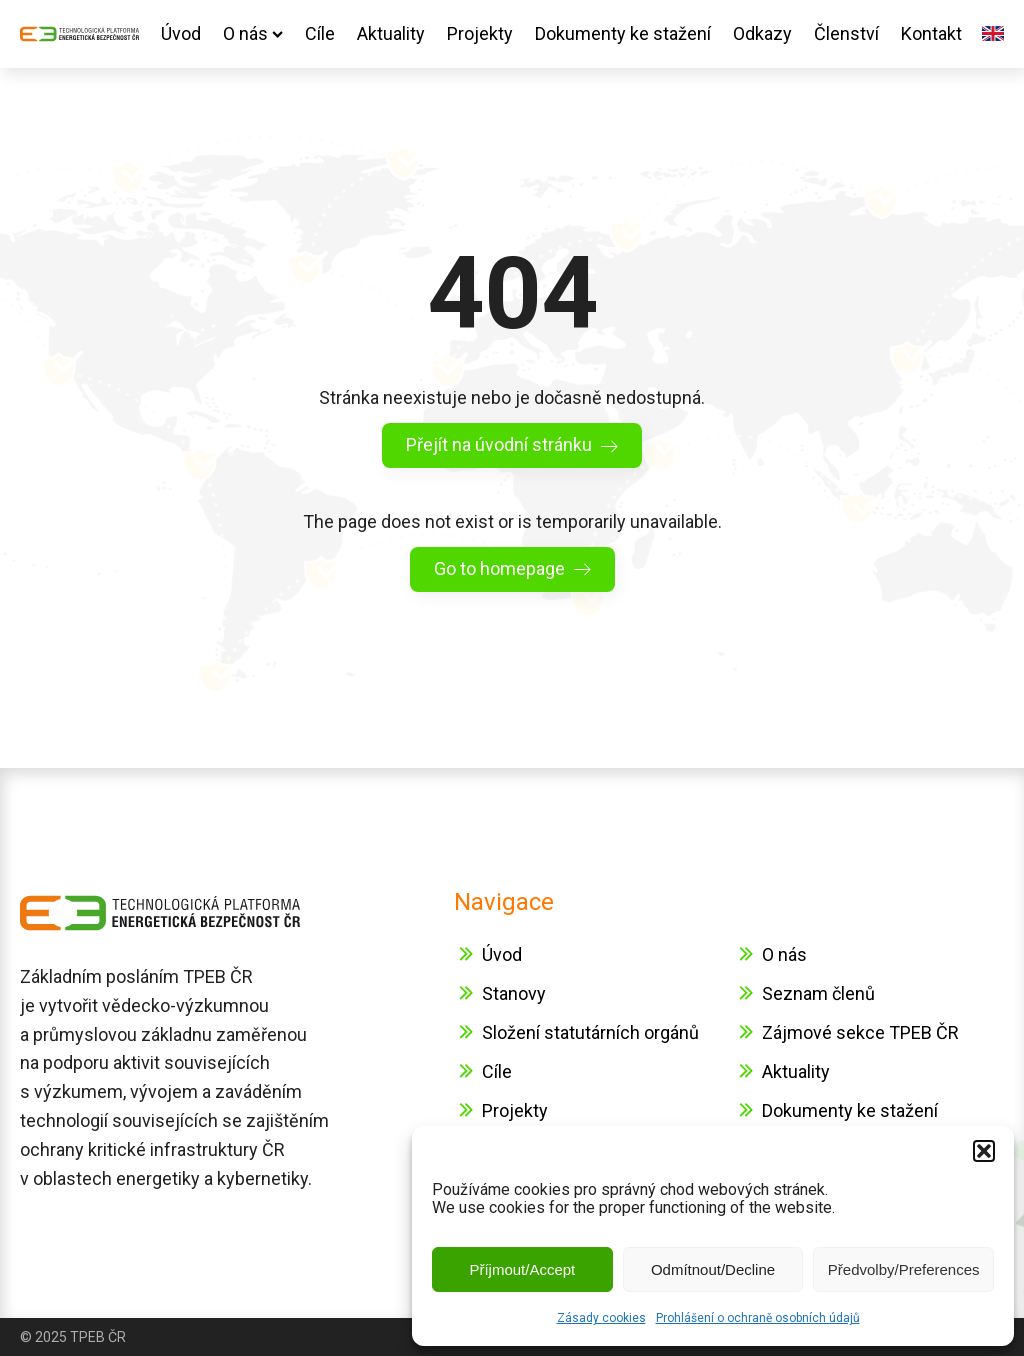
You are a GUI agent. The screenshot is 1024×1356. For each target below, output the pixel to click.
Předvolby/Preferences (904, 1269)
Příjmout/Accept (522, 1269)
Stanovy (514, 993)
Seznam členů (818, 993)
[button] (984, 1151)
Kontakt (931, 33)
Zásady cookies (601, 1318)
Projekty (480, 33)
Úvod (181, 33)
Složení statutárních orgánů (590, 1032)
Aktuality (391, 33)
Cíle (320, 33)
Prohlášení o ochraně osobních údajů (758, 1318)
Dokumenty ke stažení (623, 33)
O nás (253, 33)
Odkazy (762, 33)
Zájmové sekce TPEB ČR (860, 1032)
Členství (846, 33)
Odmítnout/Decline (713, 1269)
